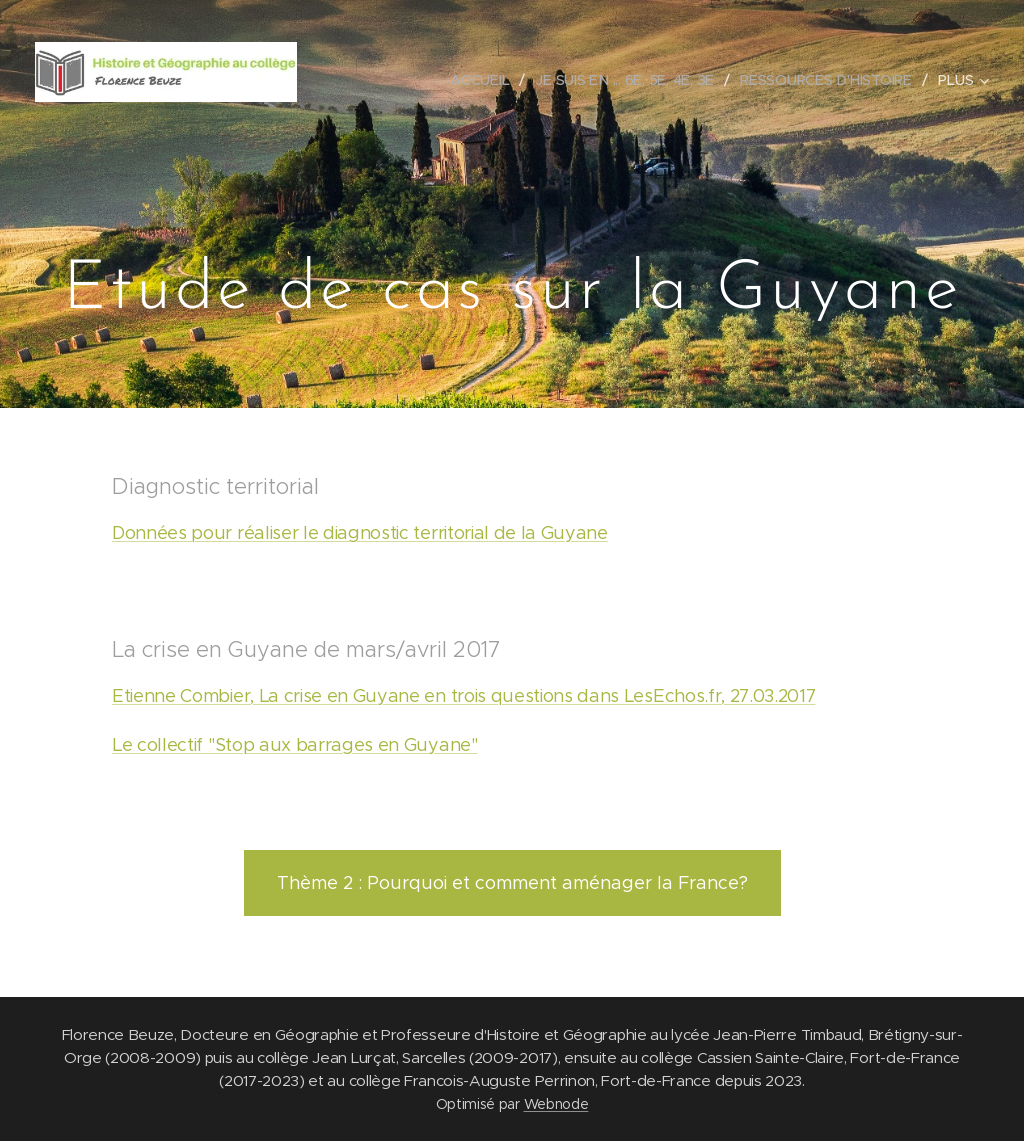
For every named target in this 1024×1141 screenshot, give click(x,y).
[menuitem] (484, 80)
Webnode (556, 1104)
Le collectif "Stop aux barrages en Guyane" (295, 745)
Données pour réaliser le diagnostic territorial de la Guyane (360, 533)
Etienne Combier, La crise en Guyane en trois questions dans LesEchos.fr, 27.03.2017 (463, 696)
